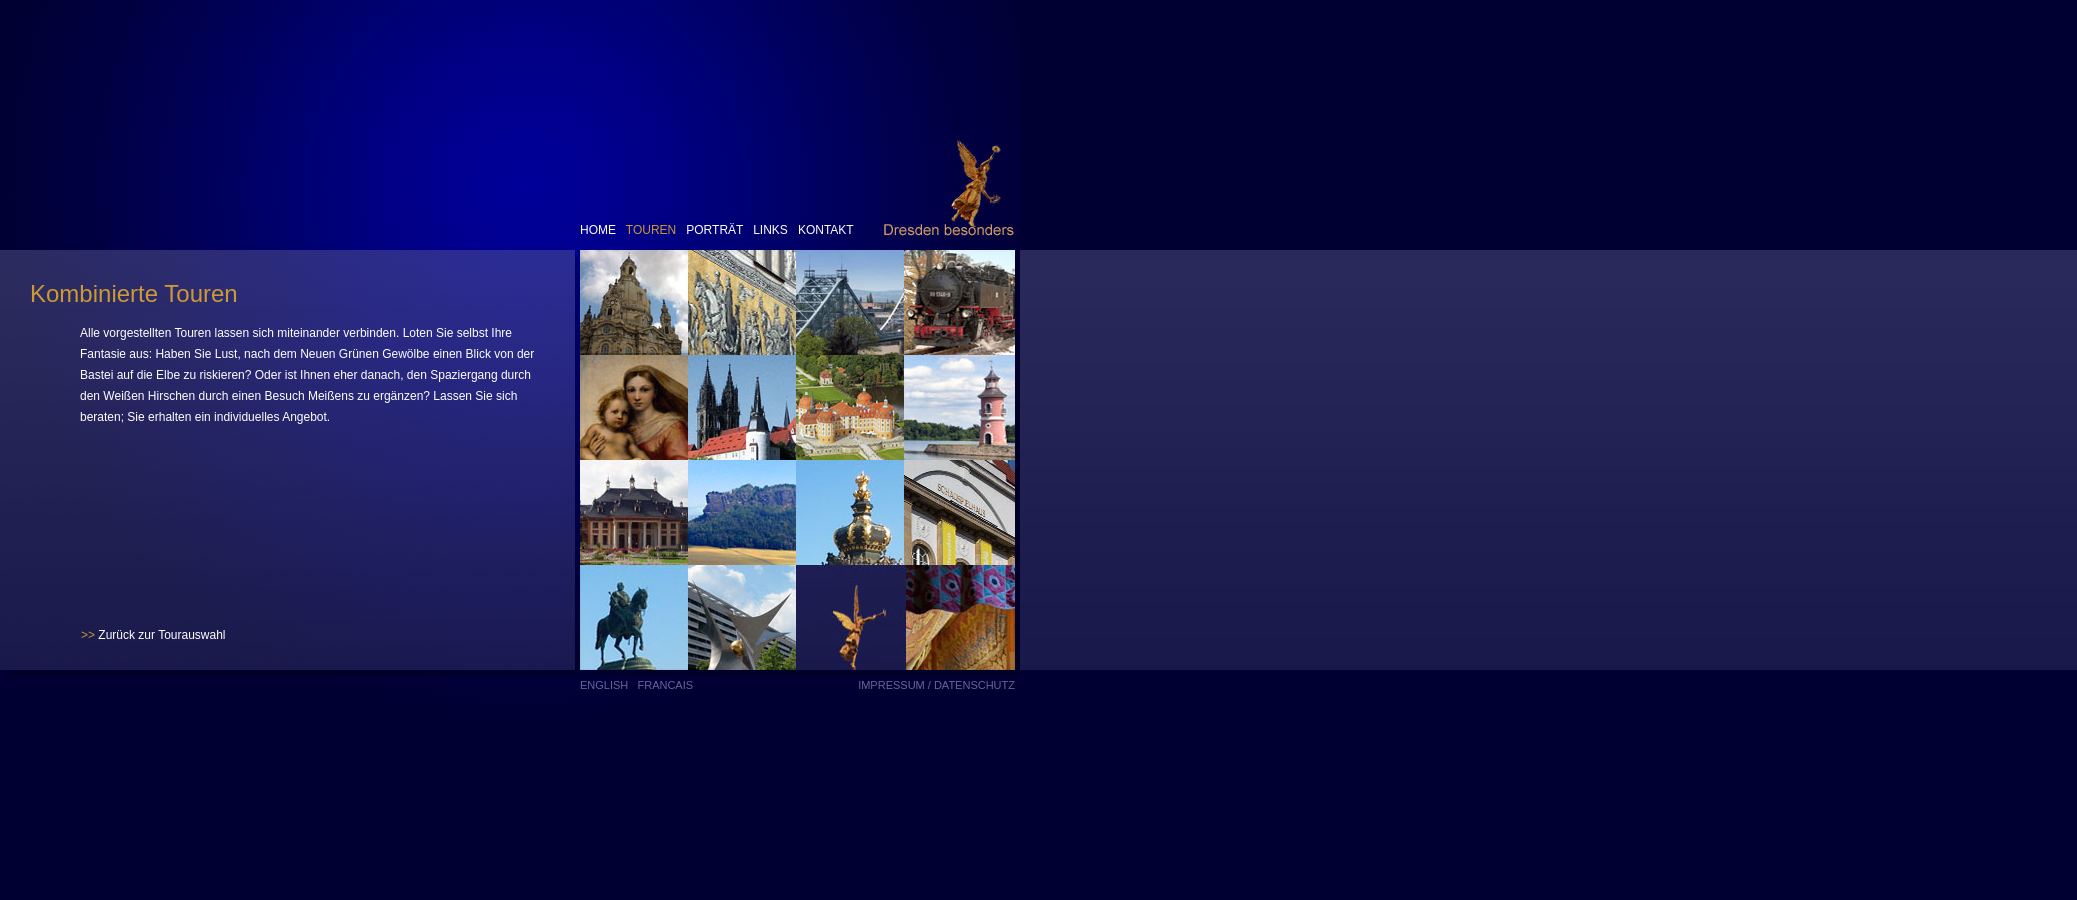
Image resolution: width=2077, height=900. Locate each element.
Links (769, 230)
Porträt (714, 230)
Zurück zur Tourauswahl (153, 635)
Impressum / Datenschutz (936, 685)
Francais (665, 685)
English (604, 685)
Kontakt (826, 230)
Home (598, 230)
